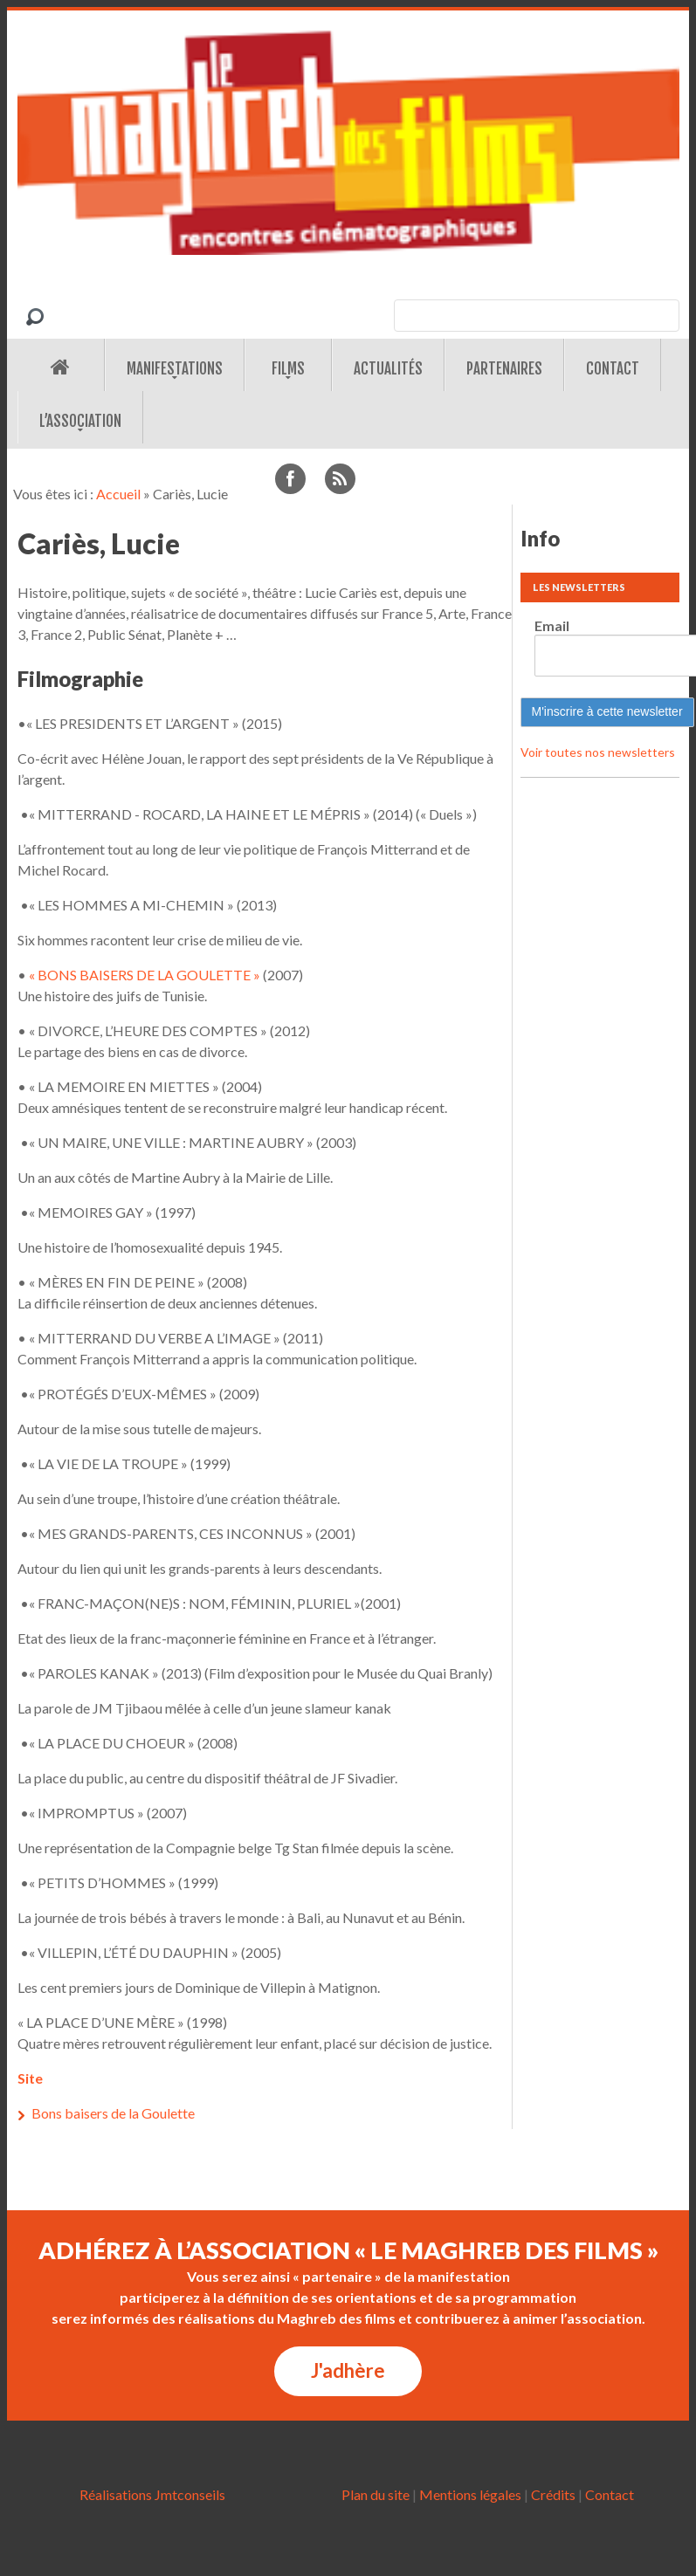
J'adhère (348, 2370)
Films (288, 368)
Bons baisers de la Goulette (113, 2113)
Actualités (388, 368)
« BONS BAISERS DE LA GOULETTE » (144, 974)
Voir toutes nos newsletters (597, 752)
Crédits (553, 2494)
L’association (80, 421)
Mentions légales (470, 2494)
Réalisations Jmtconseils (152, 2494)
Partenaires (504, 368)
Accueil (118, 493)
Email (551, 625)
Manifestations (175, 368)
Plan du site (375, 2494)
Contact (612, 368)
